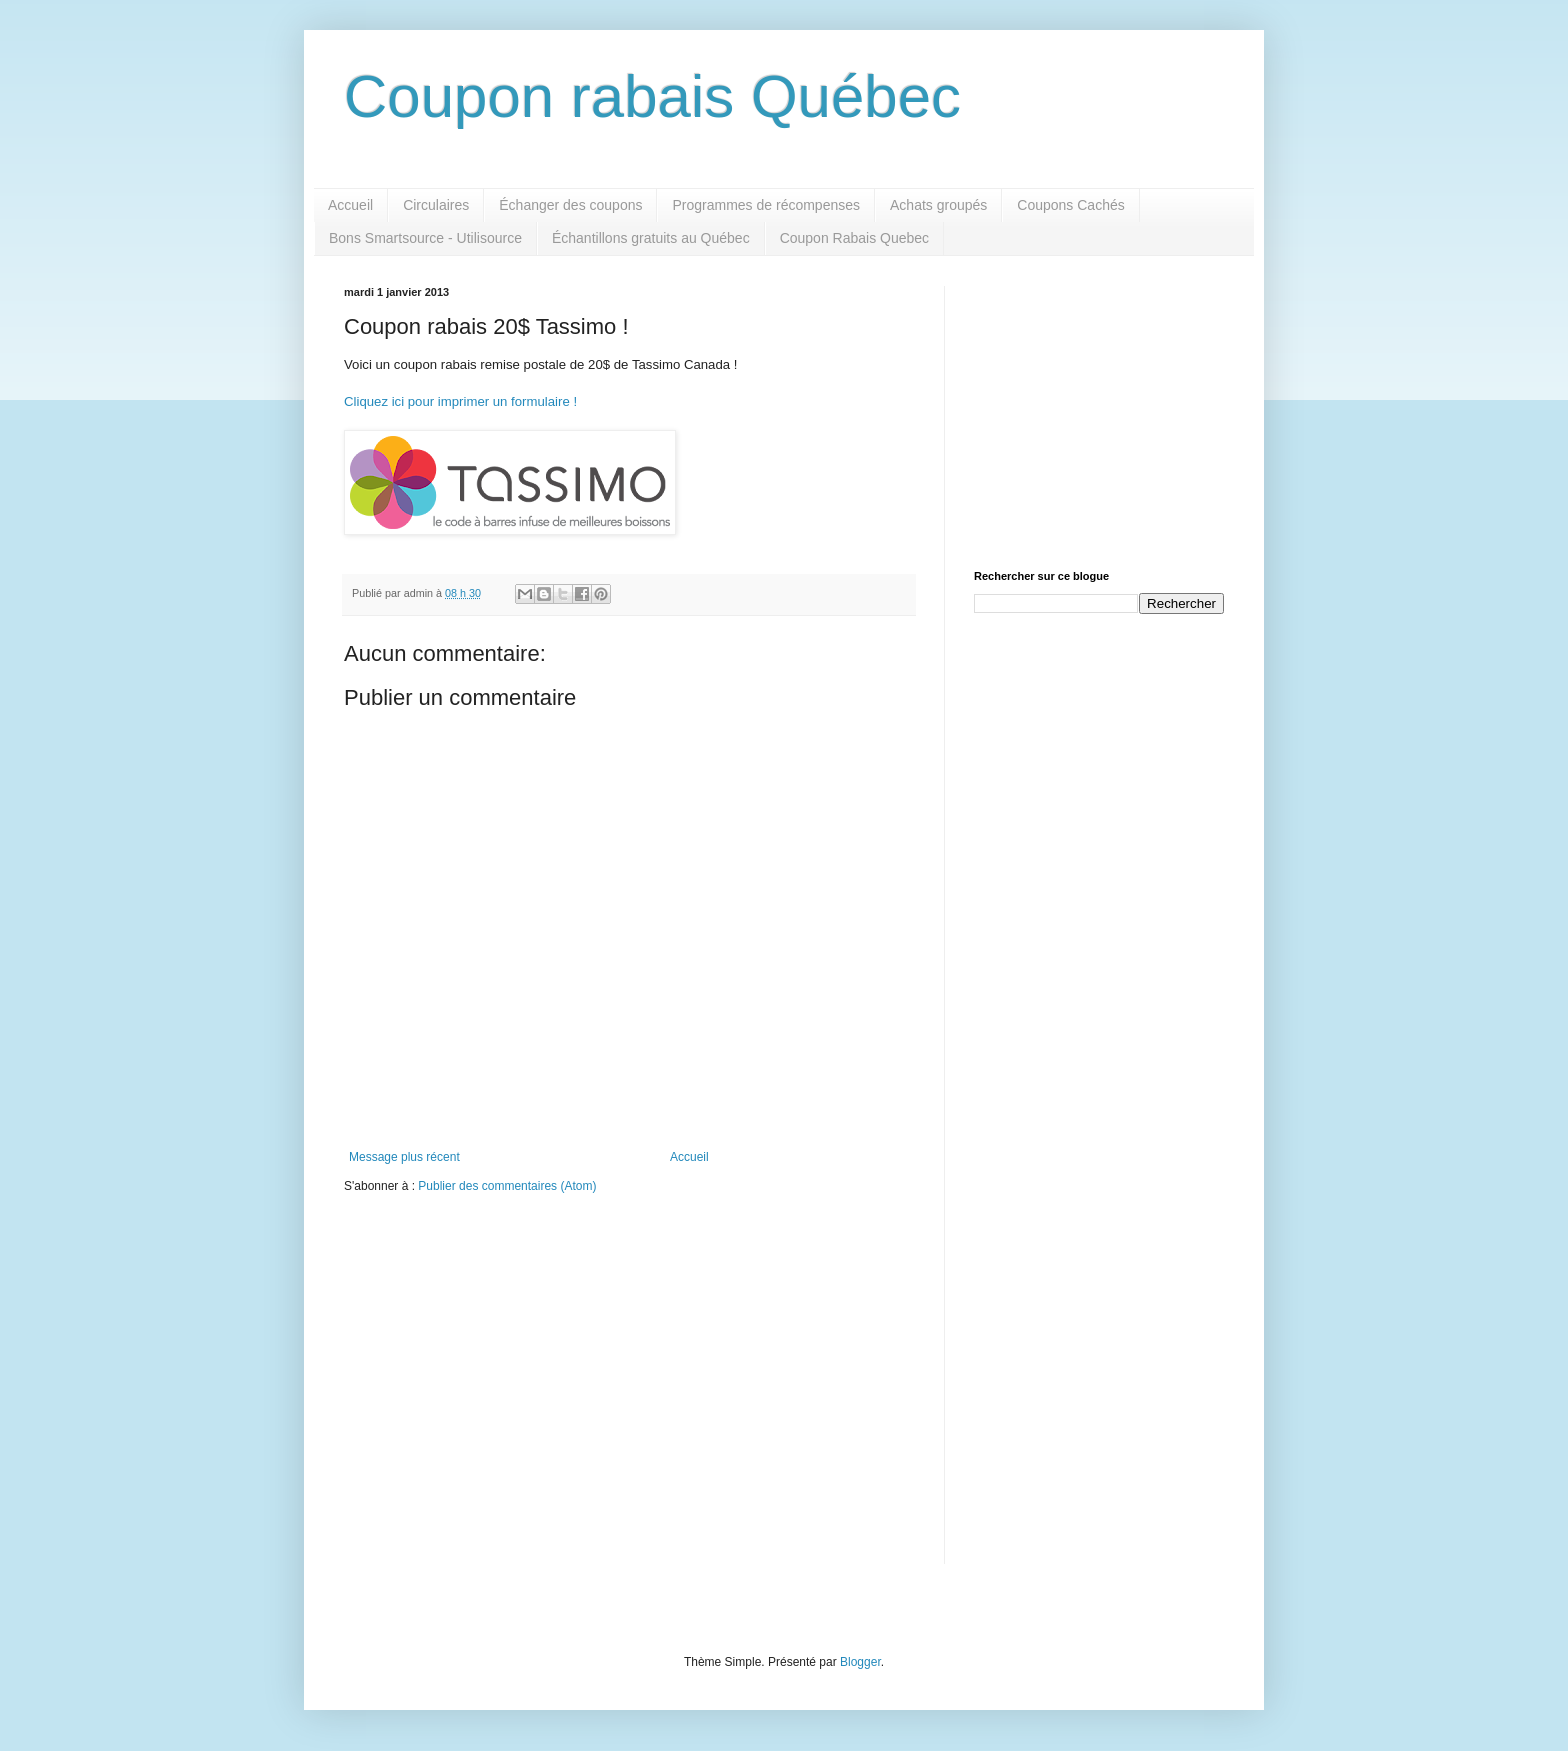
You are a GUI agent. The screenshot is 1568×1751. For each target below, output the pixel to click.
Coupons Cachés (1070, 205)
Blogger (860, 1662)
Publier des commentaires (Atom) (507, 1186)
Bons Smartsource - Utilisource (425, 238)
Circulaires (436, 205)
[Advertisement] (1099, 411)
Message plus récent (404, 1157)
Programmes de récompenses (766, 205)
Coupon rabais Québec (652, 96)
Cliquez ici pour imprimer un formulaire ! (460, 401)
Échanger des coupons (570, 205)
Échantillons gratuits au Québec (651, 238)
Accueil (350, 205)
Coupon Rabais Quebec (854, 238)
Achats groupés (938, 205)
